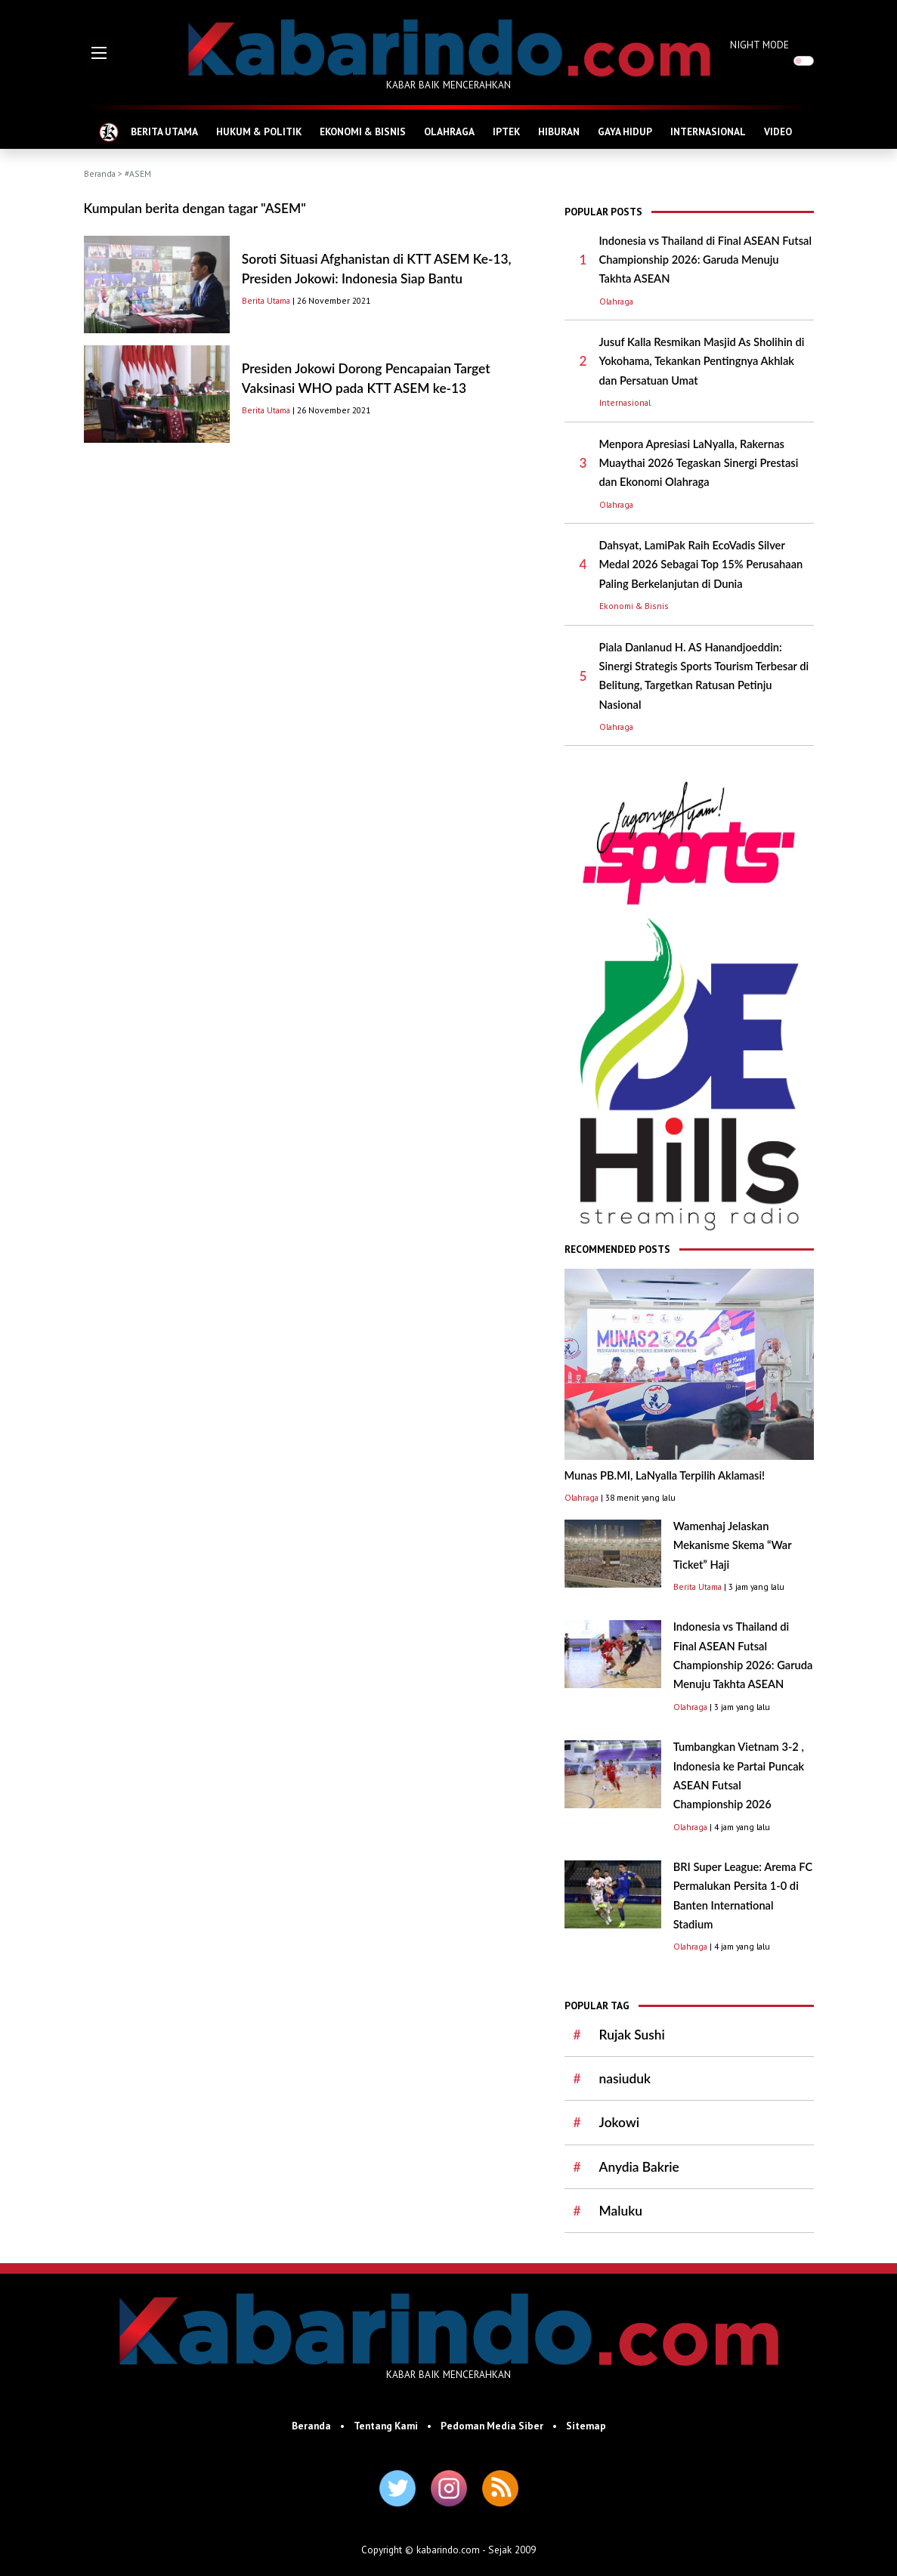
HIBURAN (559, 131)
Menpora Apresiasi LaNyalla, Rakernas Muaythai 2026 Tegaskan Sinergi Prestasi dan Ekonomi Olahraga (699, 463)
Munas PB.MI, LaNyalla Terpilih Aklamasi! (665, 1475)
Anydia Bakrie (639, 2167)
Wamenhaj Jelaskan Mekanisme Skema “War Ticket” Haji (732, 1545)
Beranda (100, 173)
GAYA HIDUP (625, 131)
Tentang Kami (386, 2425)
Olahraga (616, 301)
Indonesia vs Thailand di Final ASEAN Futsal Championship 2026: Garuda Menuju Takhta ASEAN (705, 260)
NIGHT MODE (759, 44)
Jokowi (619, 2122)
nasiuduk (625, 2078)
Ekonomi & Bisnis (634, 605)
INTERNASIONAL (708, 131)
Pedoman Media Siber (492, 2425)
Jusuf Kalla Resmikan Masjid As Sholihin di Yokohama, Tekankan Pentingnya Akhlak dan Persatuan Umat (702, 361)
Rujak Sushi (632, 2035)
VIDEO (778, 131)
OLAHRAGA (449, 131)
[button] (99, 53)
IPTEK (506, 131)
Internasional (625, 402)
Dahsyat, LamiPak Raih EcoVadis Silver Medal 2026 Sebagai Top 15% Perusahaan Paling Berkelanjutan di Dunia (701, 564)
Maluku (620, 2211)
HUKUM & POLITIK (259, 131)
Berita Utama (266, 300)
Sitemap (586, 2425)
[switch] (803, 61)
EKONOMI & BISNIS (363, 131)
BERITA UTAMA (164, 131)
